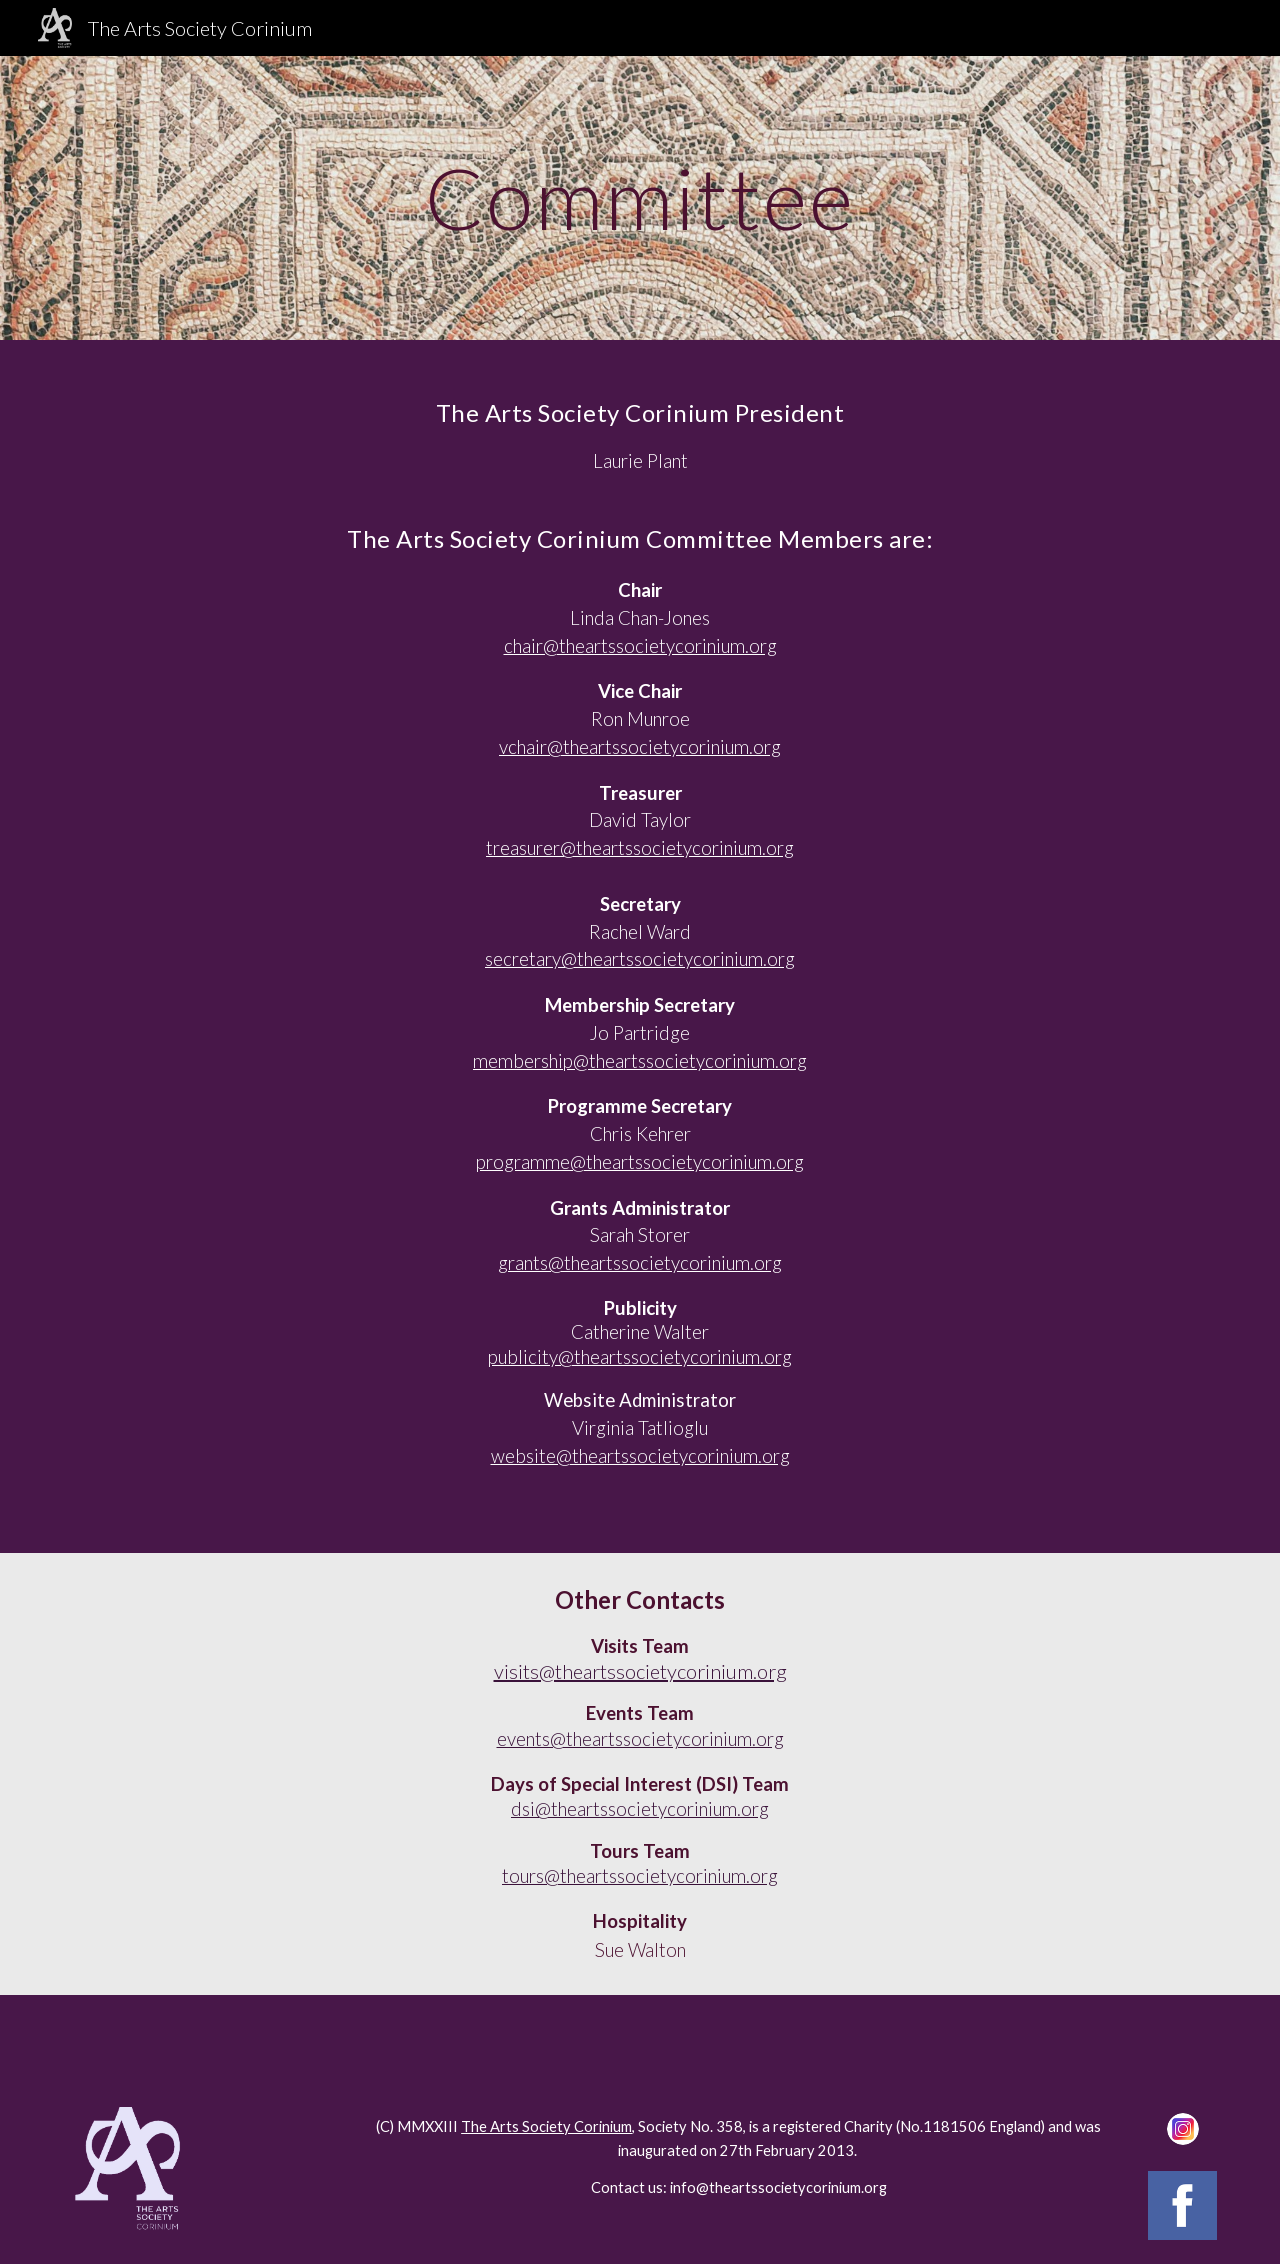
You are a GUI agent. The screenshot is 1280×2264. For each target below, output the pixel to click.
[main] (640, 197)
